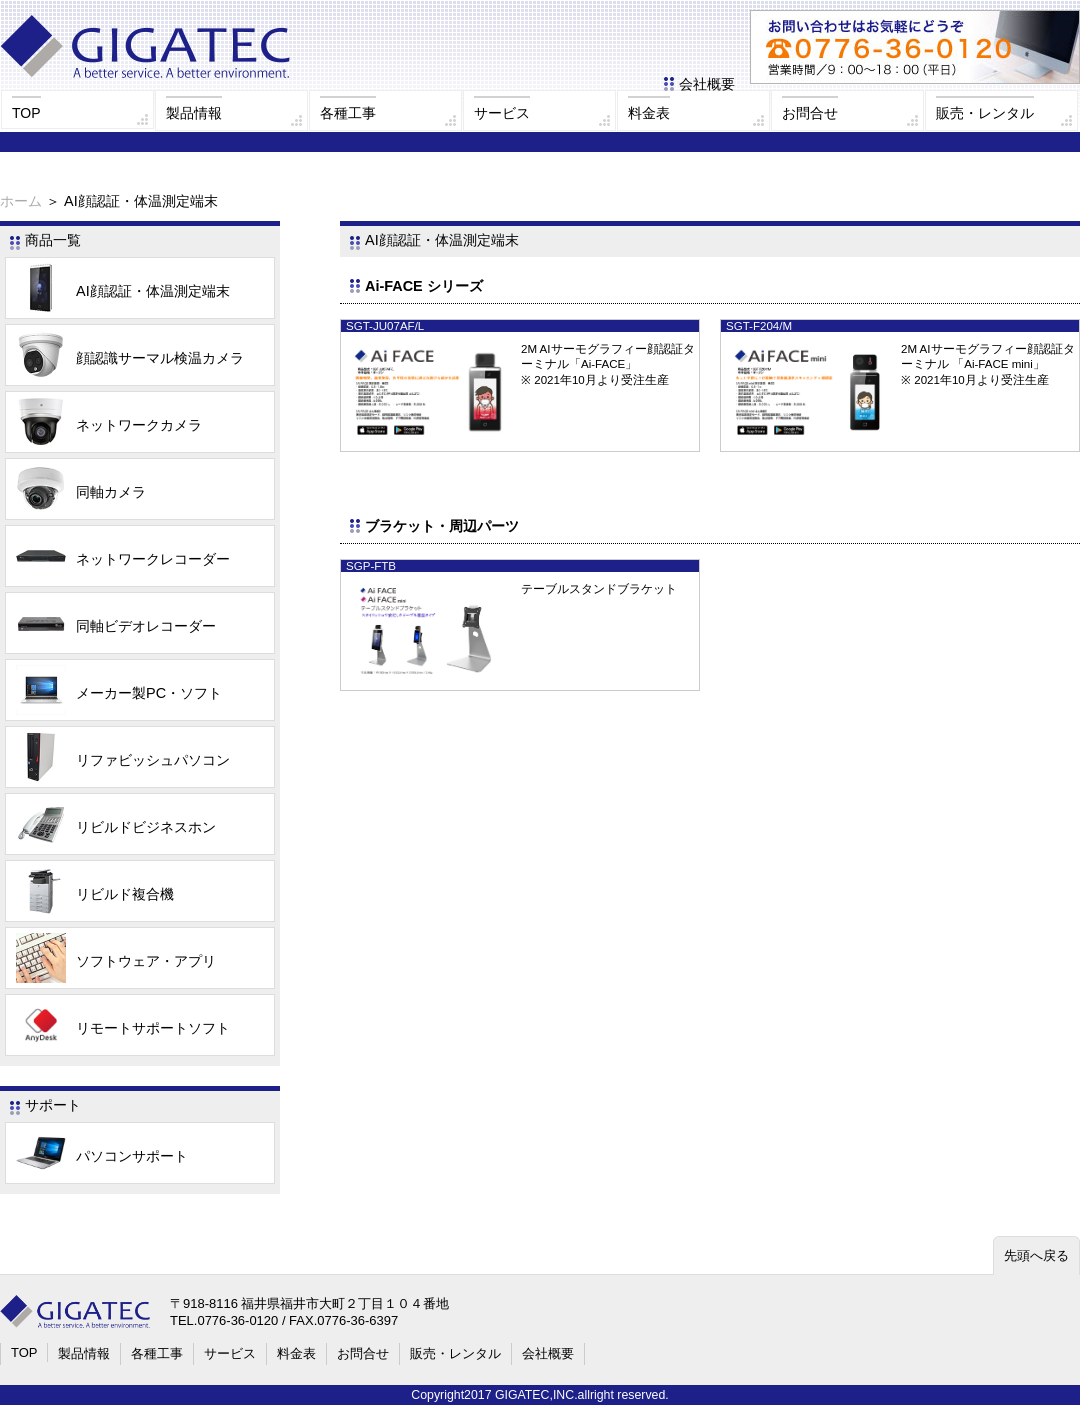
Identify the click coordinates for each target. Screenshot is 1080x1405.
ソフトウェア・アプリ (116, 961)
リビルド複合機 (95, 894)
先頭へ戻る (1036, 1255)
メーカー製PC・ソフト (119, 693)
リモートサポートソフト (123, 1028)
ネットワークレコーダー (123, 559)
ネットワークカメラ (109, 425)
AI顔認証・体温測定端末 (123, 291)
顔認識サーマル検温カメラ (130, 358)
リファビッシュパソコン (123, 760)
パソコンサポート (102, 1156)
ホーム (21, 201)
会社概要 (707, 84)
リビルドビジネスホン (116, 827)
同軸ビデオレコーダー (116, 626)
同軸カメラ (81, 492)
